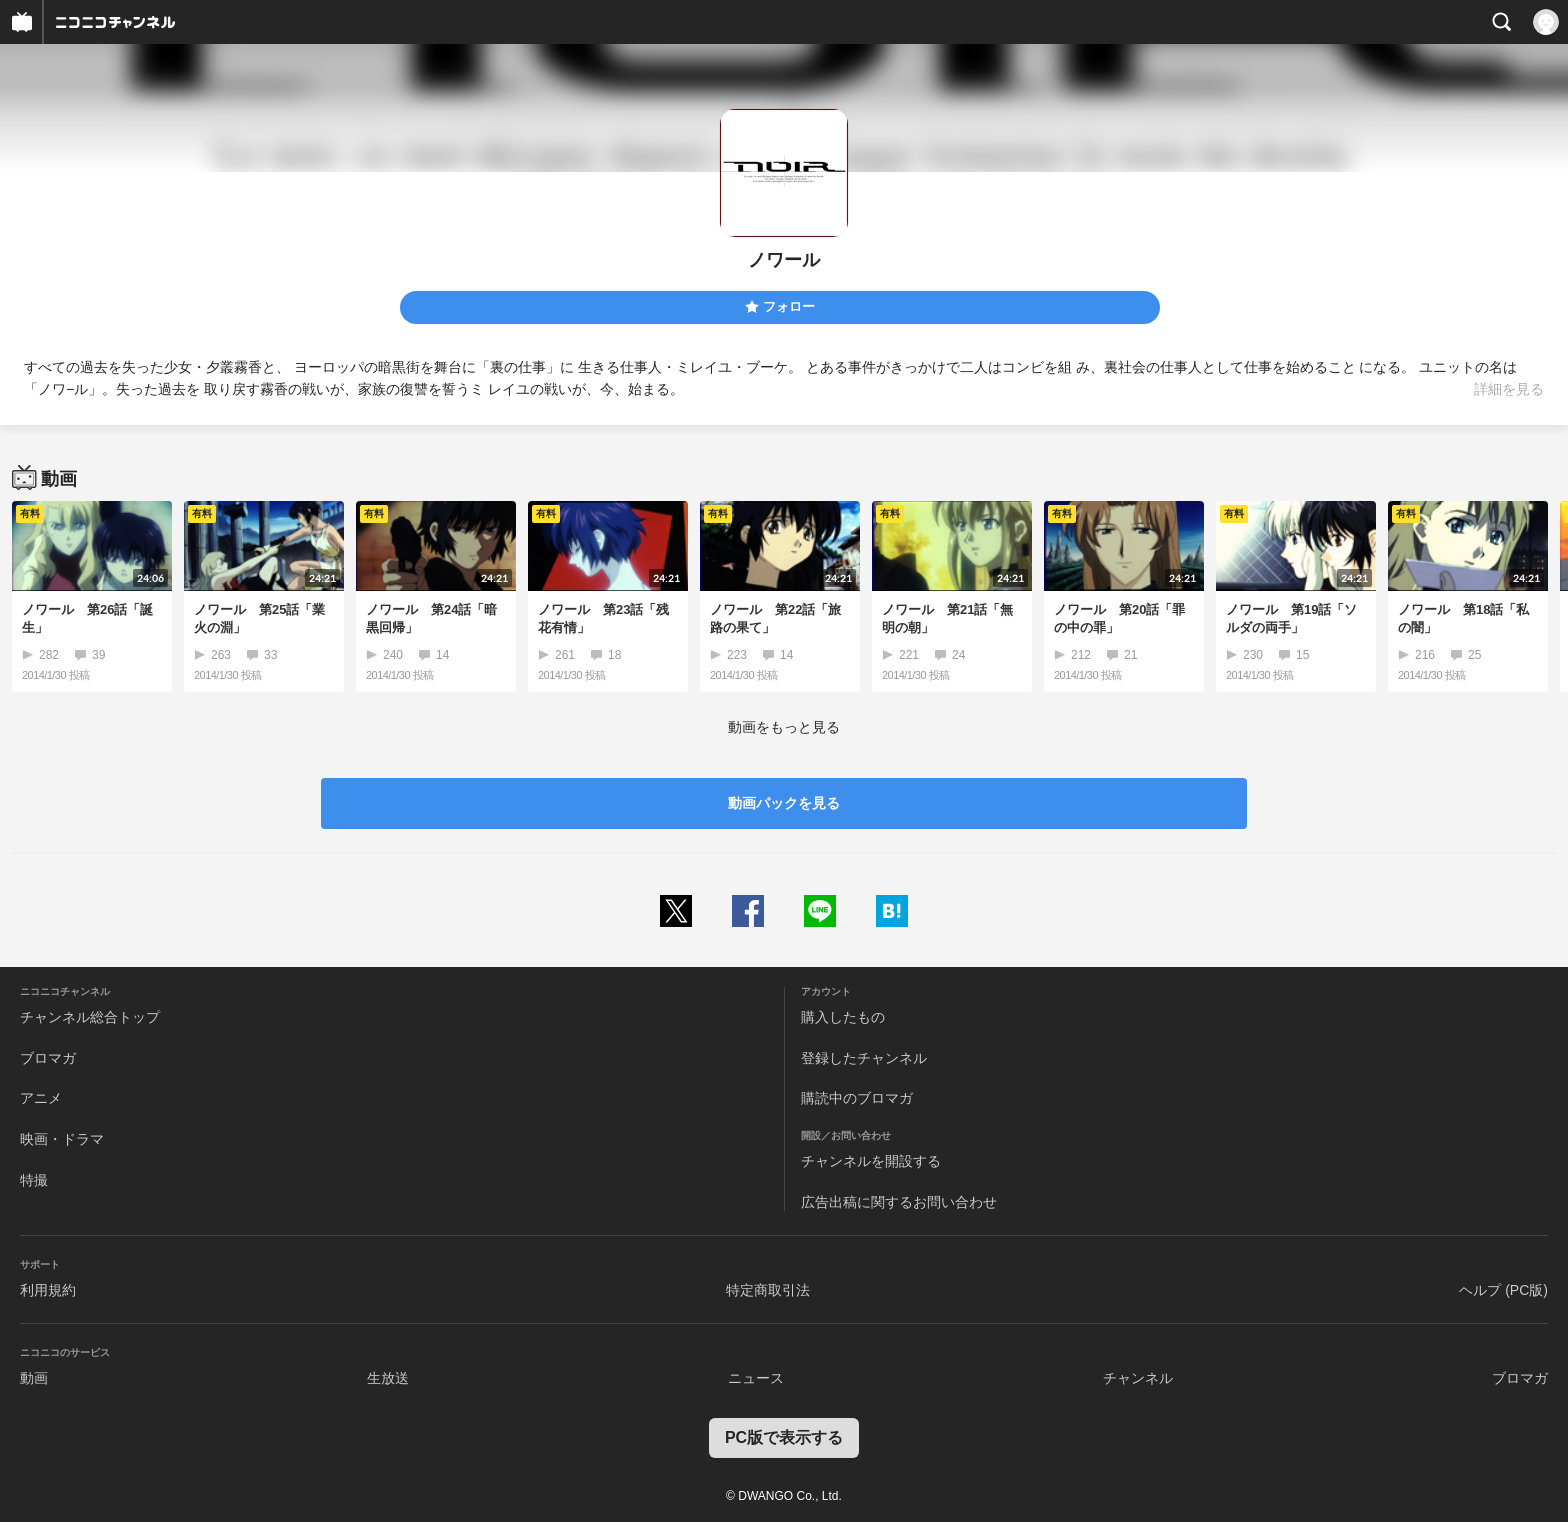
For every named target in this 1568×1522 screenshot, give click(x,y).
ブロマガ (48, 1058)
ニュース (756, 1378)
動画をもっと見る (784, 727)
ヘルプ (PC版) (1503, 1290)
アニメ (41, 1098)
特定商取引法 (768, 1290)
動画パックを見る (784, 803)
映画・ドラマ (62, 1139)
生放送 (388, 1378)
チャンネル (1138, 1378)
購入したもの (843, 1017)
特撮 (34, 1180)
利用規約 (48, 1290)
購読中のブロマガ (857, 1098)
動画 (34, 1378)
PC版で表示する (784, 1437)
